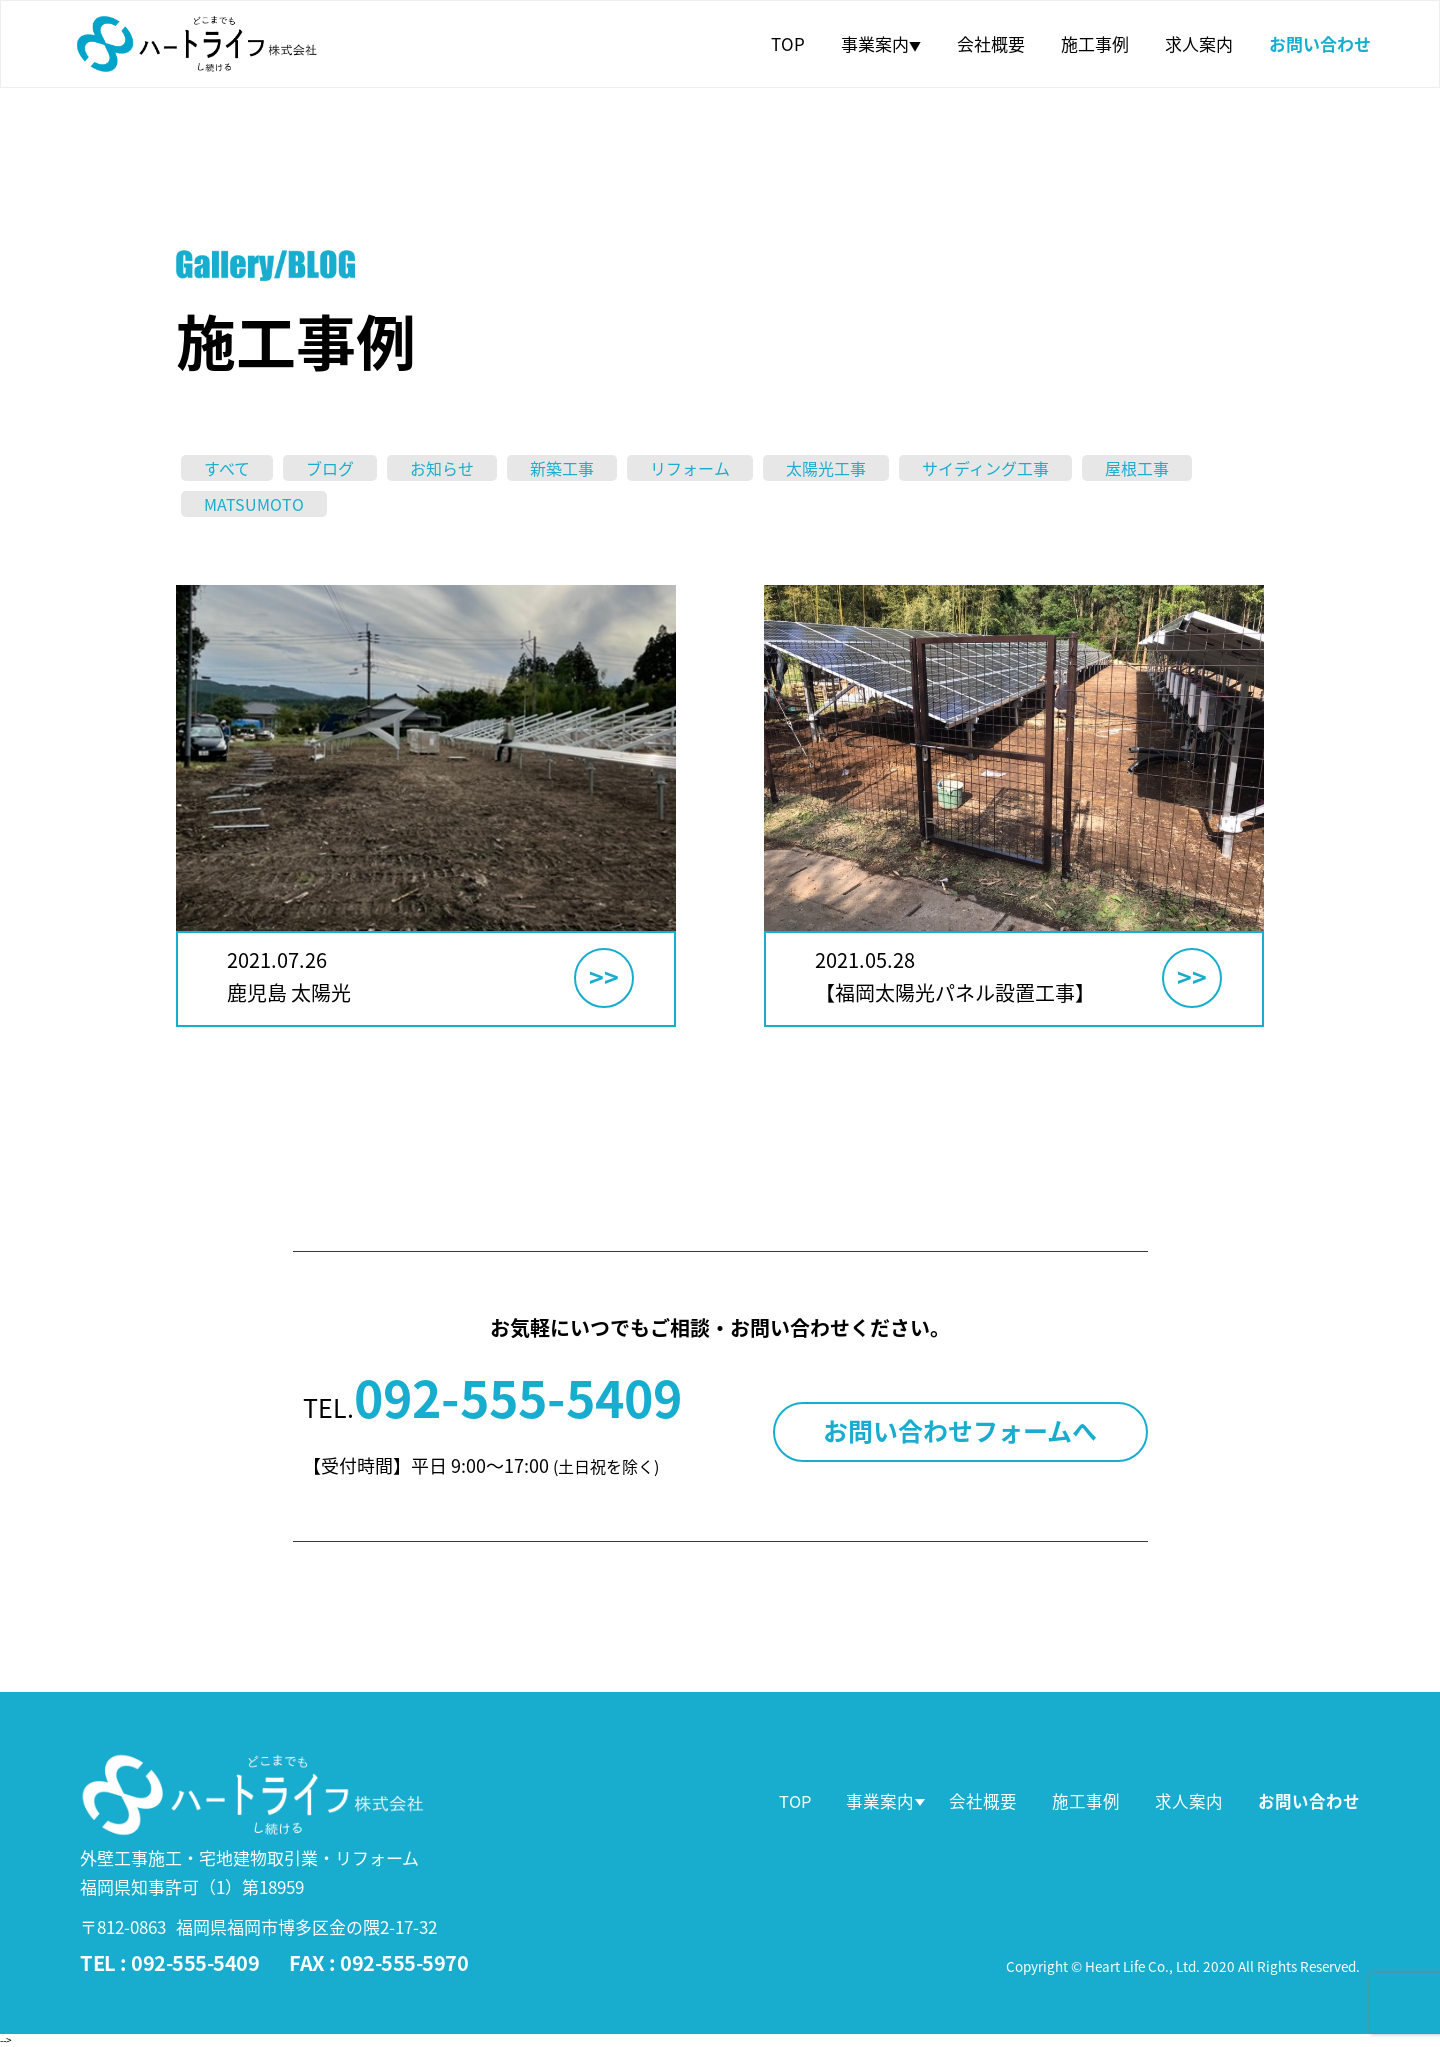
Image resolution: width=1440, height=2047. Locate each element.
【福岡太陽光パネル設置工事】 (955, 992)
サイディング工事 (985, 468)
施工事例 (1095, 44)
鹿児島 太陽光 (289, 992)
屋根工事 (1137, 468)
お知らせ (442, 468)
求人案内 (1199, 44)
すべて (227, 468)
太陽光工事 (826, 468)
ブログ (330, 468)
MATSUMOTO (254, 504)
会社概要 (991, 44)
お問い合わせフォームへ (960, 1430)
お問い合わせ (1320, 44)
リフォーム (690, 468)
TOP (788, 44)
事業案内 (881, 44)
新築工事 (562, 468)
